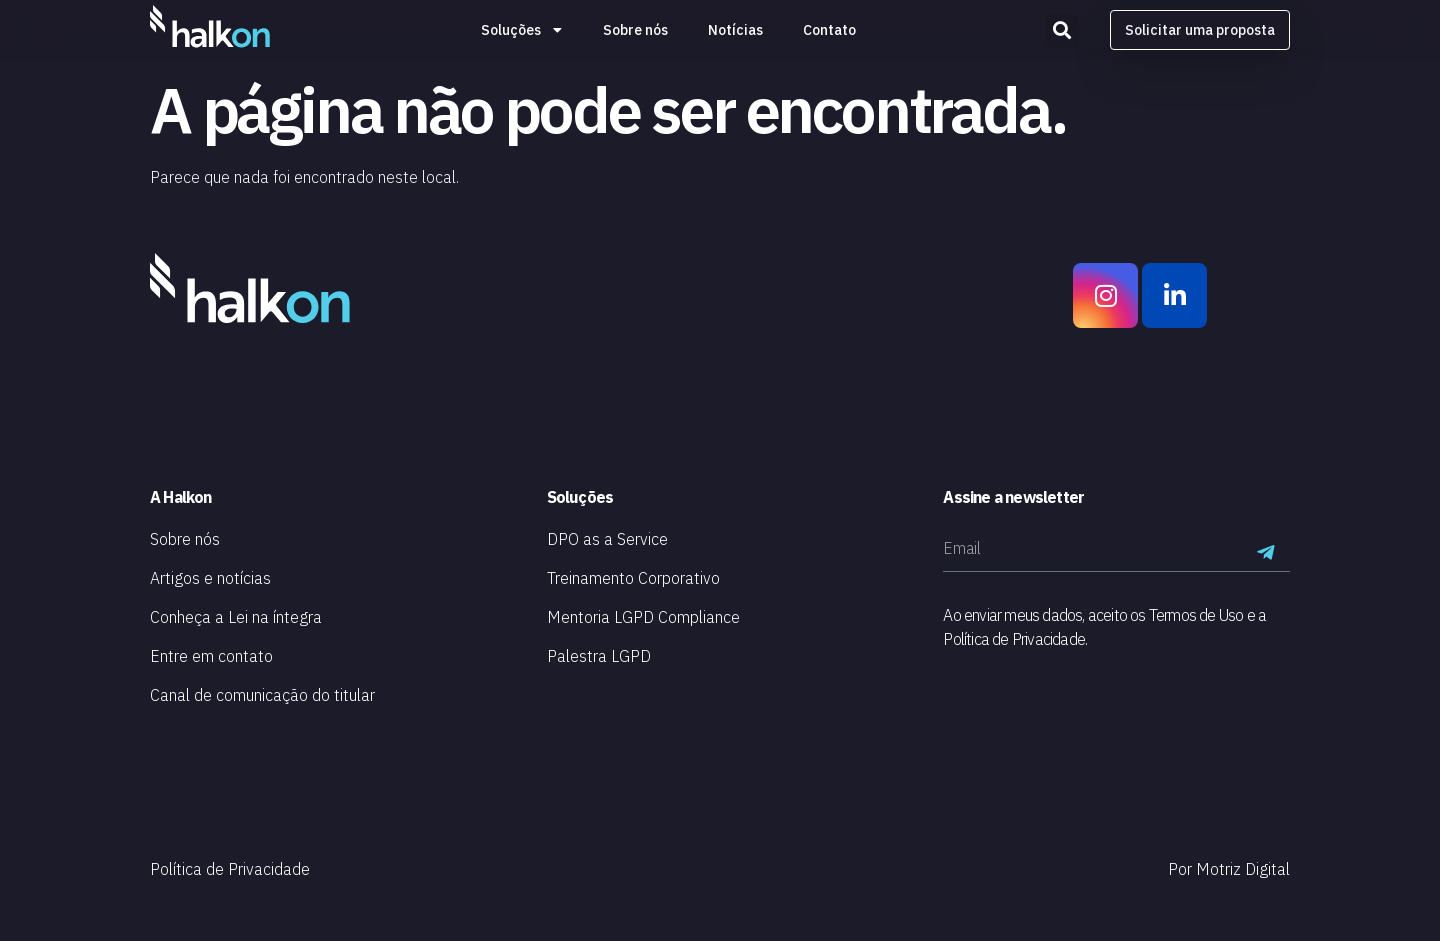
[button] (1061, 30)
